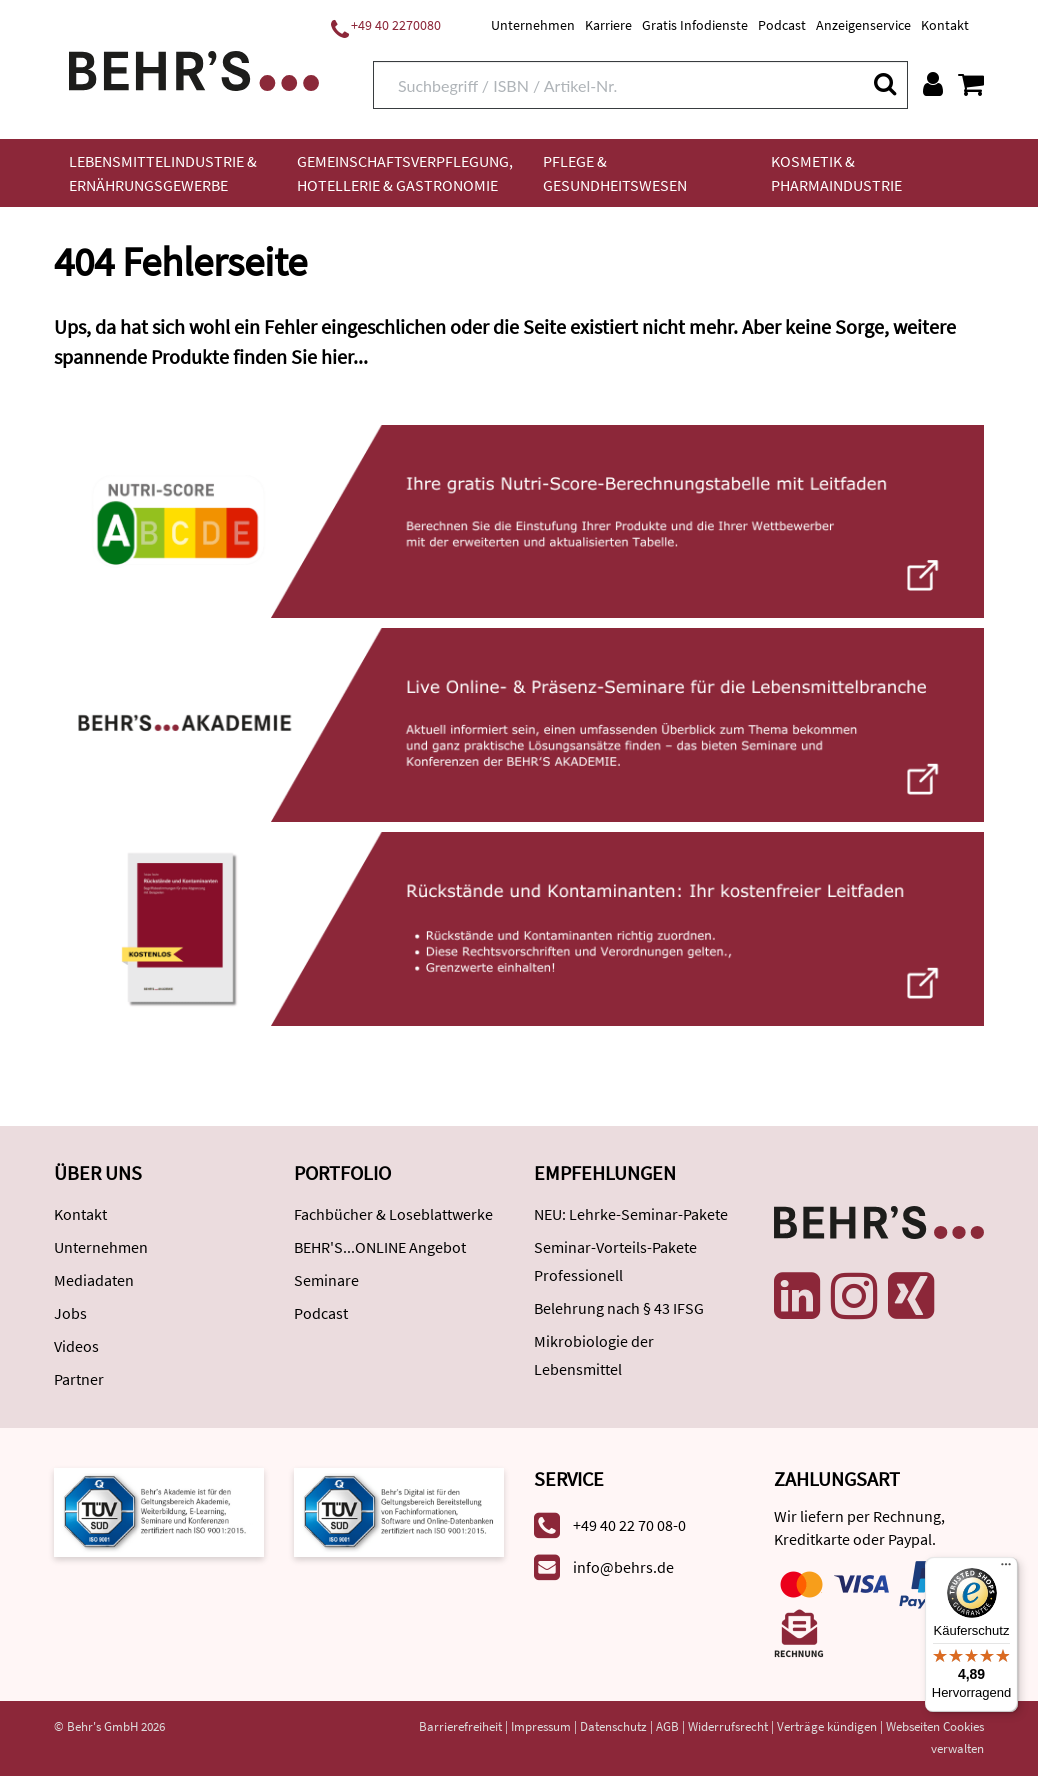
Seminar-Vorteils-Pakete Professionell (615, 1261)
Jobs (70, 1313)
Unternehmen (533, 25)
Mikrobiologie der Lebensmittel (594, 1355)
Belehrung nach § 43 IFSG (619, 1308)
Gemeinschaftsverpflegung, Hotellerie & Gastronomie (405, 173)
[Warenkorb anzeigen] (971, 84)
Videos (76, 1346)
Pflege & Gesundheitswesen (615, 173)
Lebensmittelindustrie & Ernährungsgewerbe (163, 173)
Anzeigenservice (863, 25)
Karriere (608, 25)
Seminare (326, 1280)
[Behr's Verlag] (194, 68)
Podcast (782, 25)
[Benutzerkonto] (933, 84)
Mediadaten (94, 1280)
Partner (79, 1379)
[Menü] (1006, 1569)
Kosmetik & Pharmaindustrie (836, 173)
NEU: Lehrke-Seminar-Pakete (631, 1214)
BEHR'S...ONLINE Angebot (380, 1247)
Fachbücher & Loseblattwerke (393, 1214)
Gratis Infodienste (695, 25)
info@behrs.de (623, 1567)
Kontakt (945, 25)
